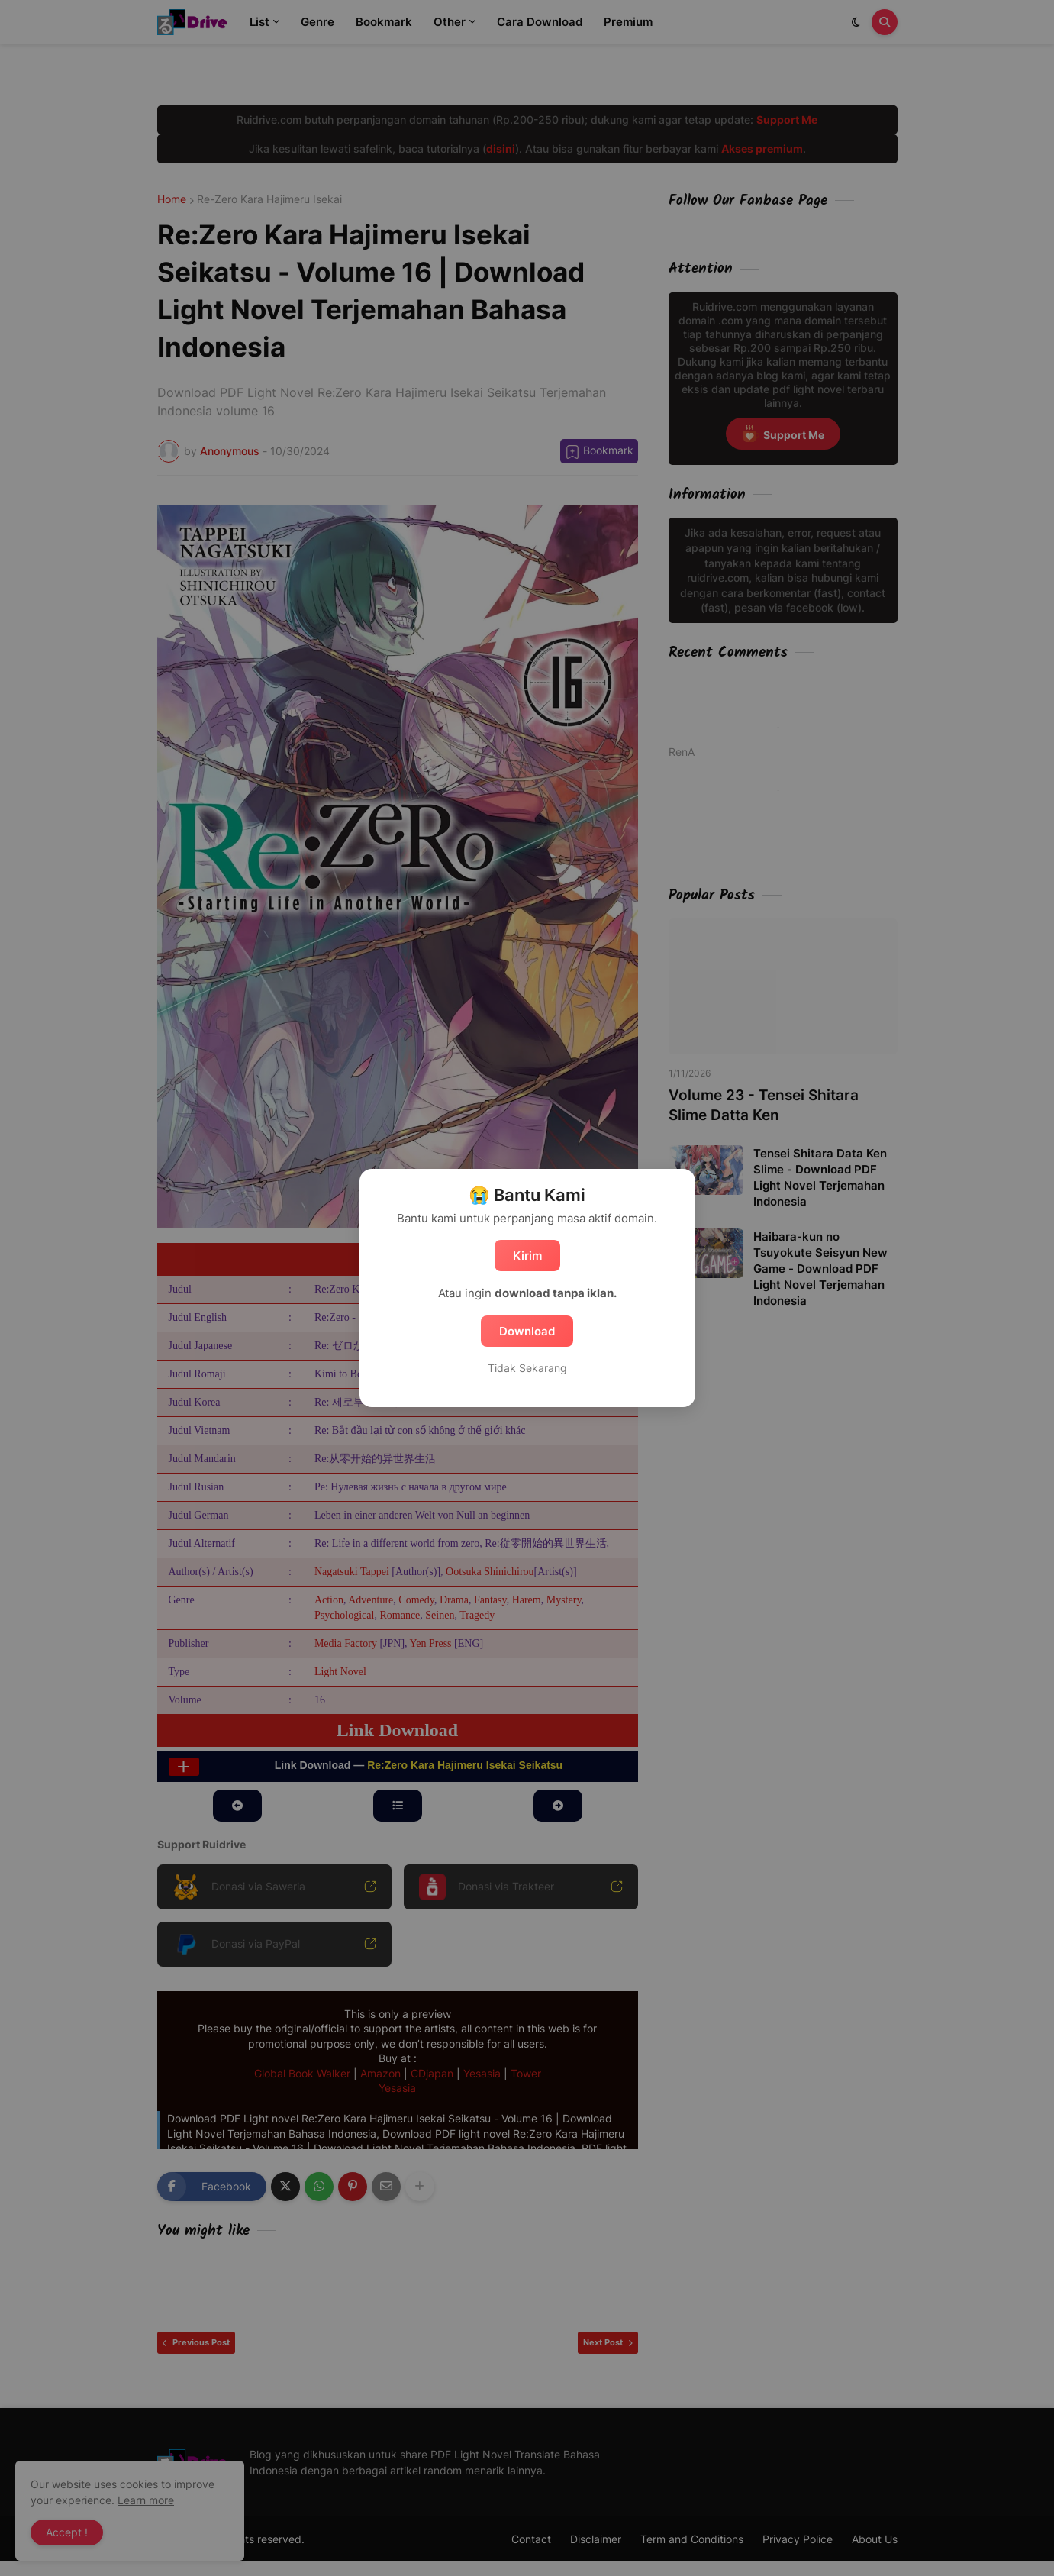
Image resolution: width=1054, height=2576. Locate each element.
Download (527, 1331)
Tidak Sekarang (527, 1367)
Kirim (527, 1255)
